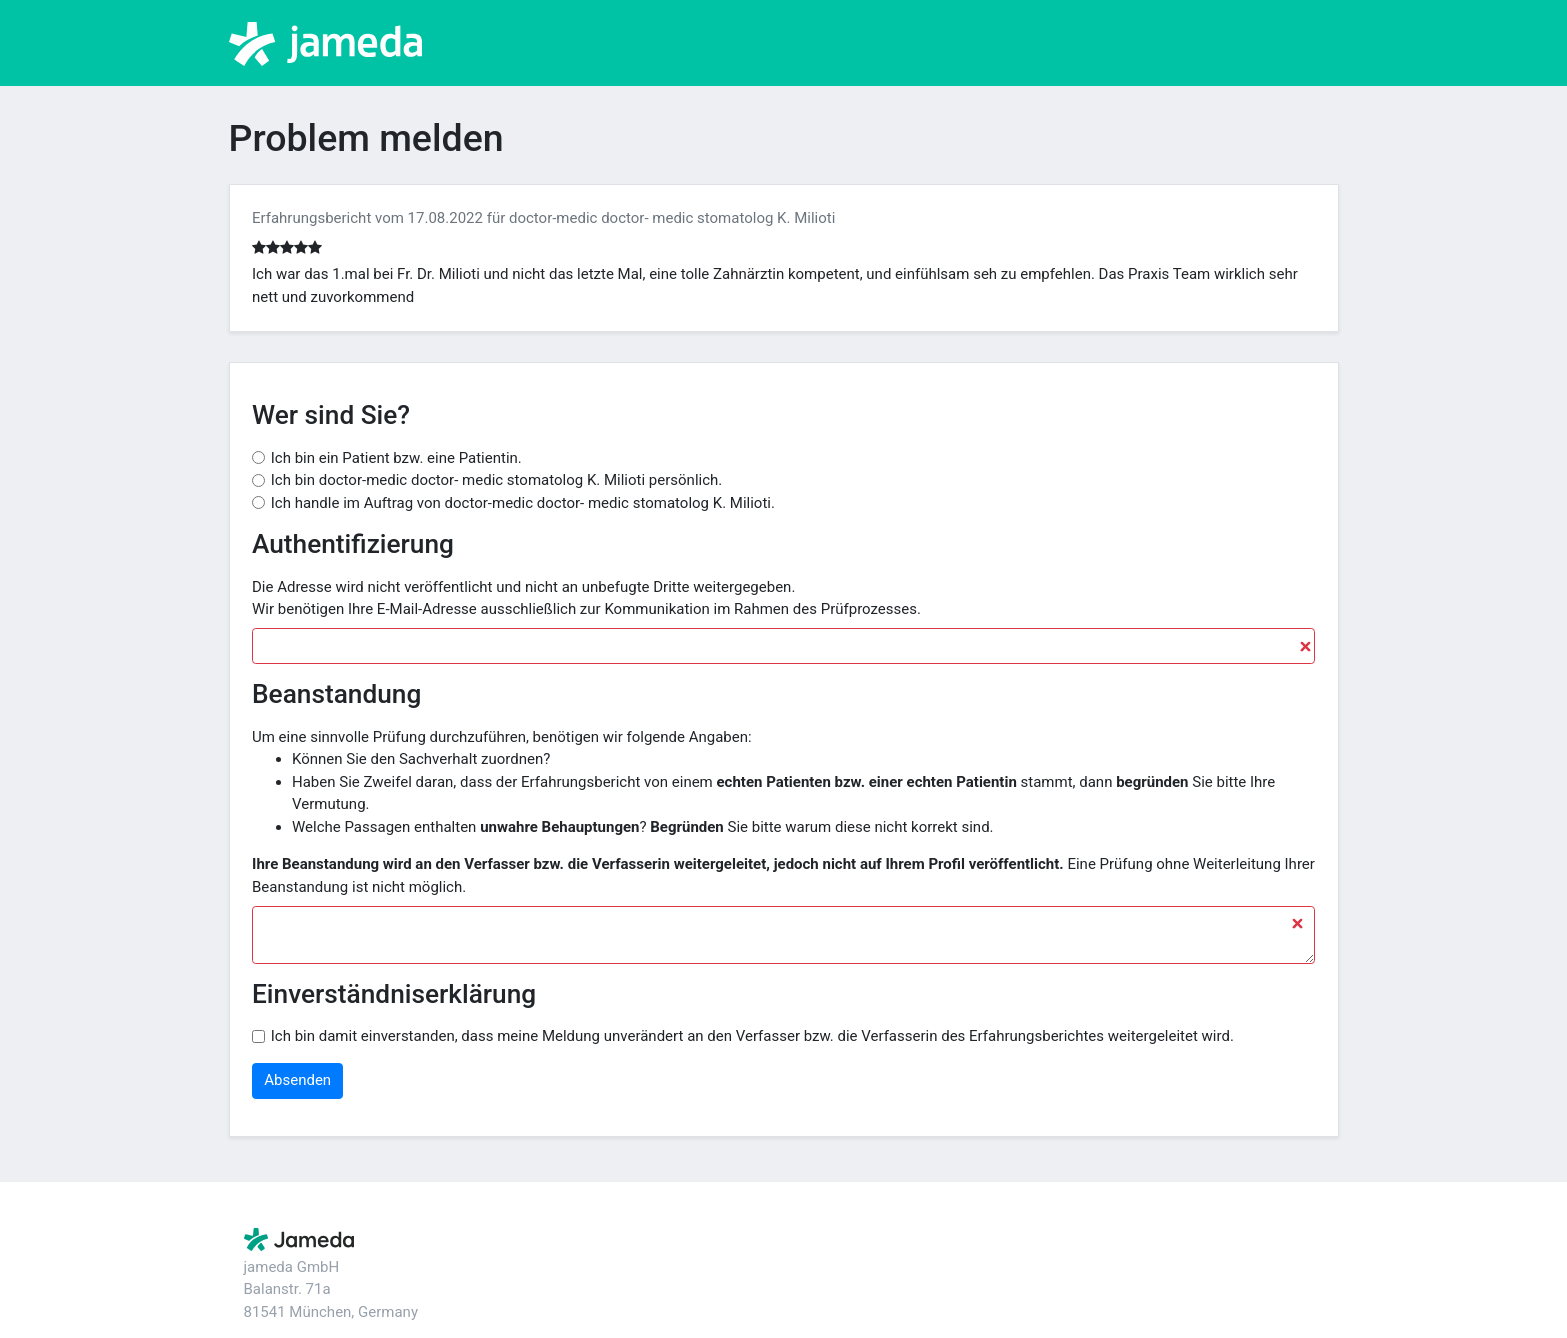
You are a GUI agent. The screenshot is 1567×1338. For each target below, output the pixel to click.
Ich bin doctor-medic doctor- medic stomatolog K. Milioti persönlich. (497, 480)
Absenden (297, 1080)
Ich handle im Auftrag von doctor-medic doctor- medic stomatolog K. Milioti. (523, 503)
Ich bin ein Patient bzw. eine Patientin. (396, 458)
